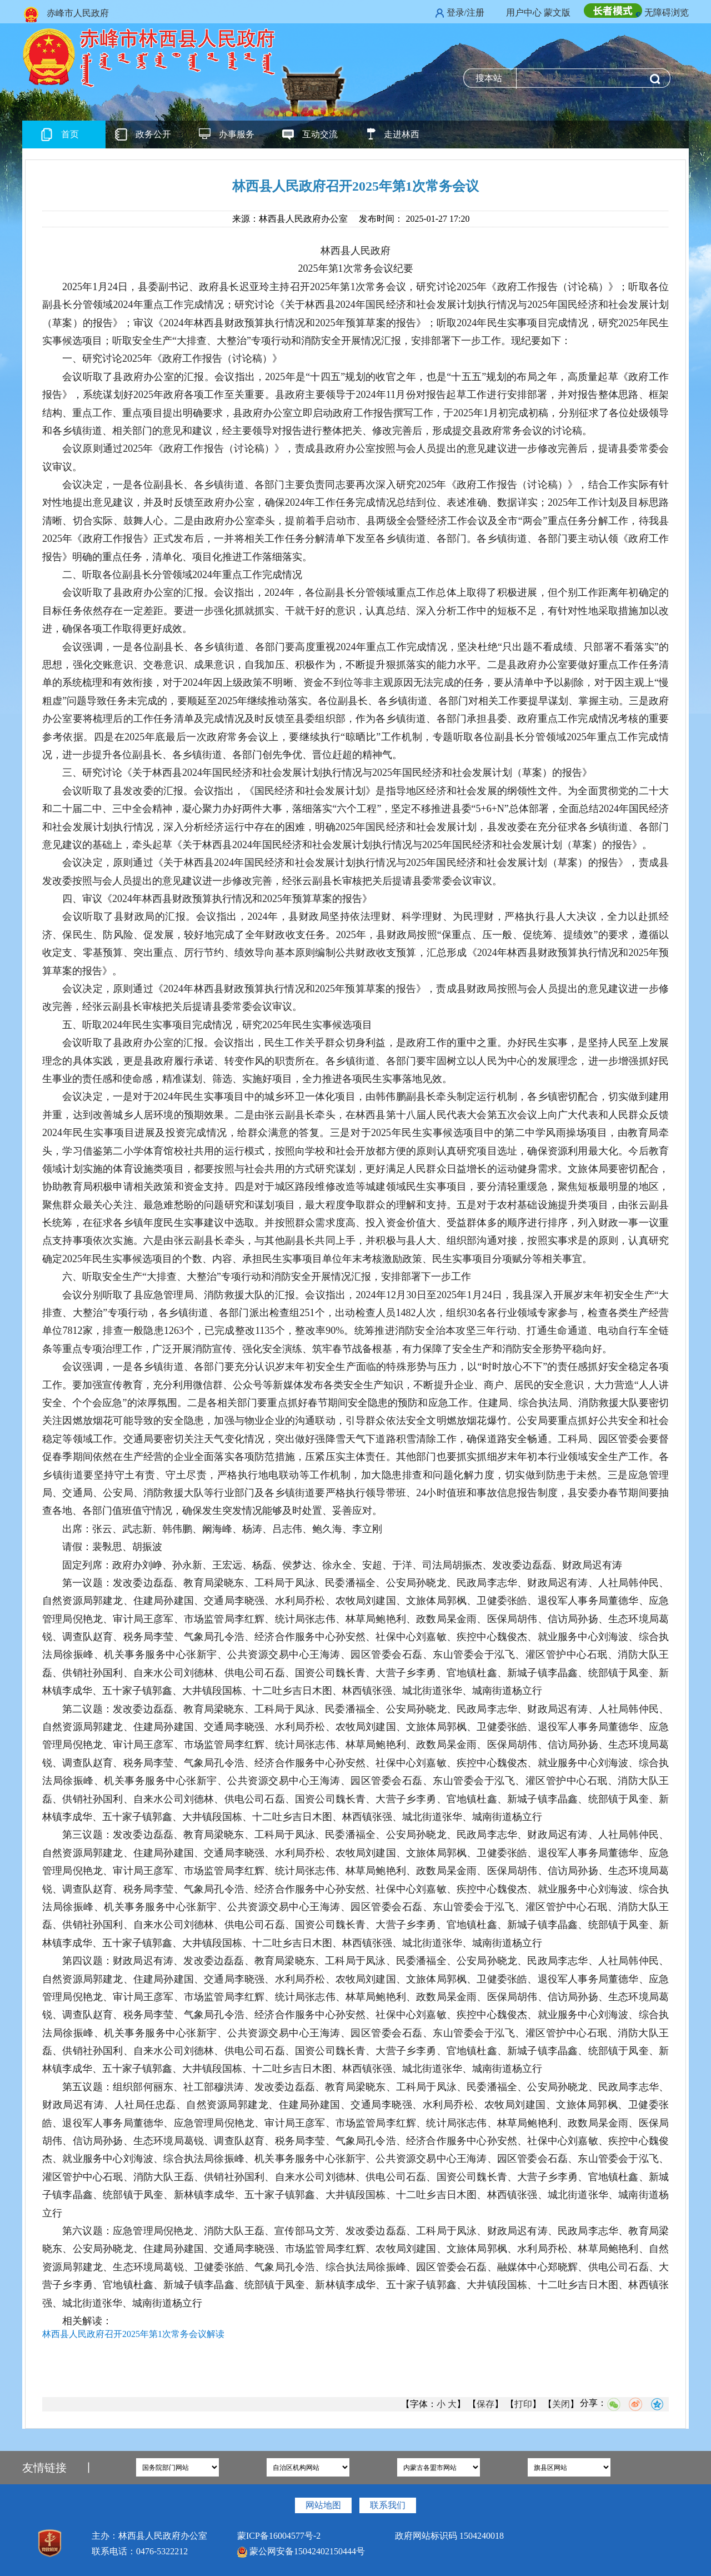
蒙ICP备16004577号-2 (286, 2535)
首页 (60, 135)
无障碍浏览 (666, 12)
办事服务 (226, 133)
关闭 (561, 2404)
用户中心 (524, 12)
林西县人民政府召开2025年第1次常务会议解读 (133, 2334)
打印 (523, 2404)
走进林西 (393, 133)
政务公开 (143, 134)
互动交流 (310, 134)
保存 (485, 2404)
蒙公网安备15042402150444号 (301, 2551)
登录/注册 (465, 12)
